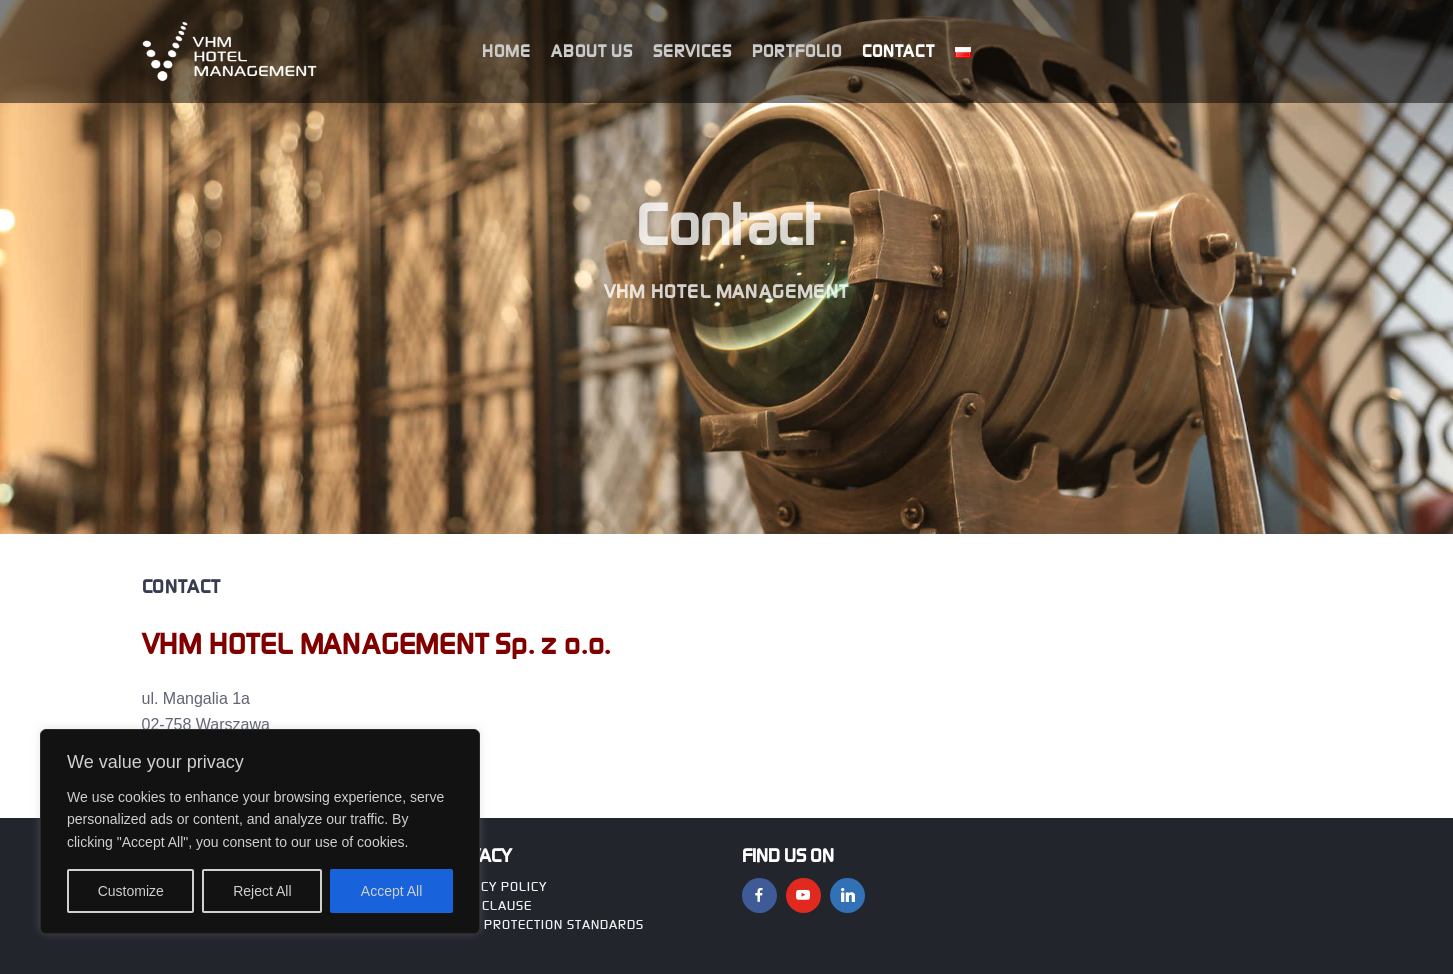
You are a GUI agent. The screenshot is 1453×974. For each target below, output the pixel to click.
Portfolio (797, 51)
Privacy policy (494, 886)
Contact (898, 51)
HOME (506, 51)
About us (592, 51)
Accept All (391, 891)
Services (692, 51)
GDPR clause (487, 905)
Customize (131, 891)
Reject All (262, 891)
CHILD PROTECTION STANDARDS (543, 924)
